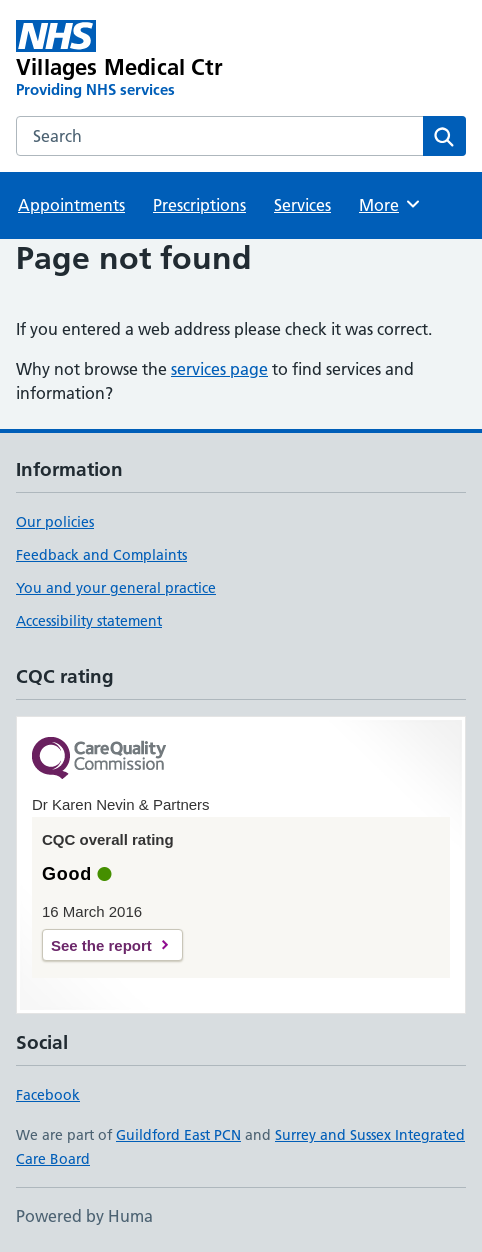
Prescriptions (199, 205)
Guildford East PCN (178, 1135)
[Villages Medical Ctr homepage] (151, 60)
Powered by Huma (84, 1216)
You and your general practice (116, 588)
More (390, 204)
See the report (101, 945)
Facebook (48, 1095)
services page (219, 369)
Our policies (55, 522)
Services (302, 205)
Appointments (71, 205)
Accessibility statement (89, 621)
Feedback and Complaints (101, 555)
